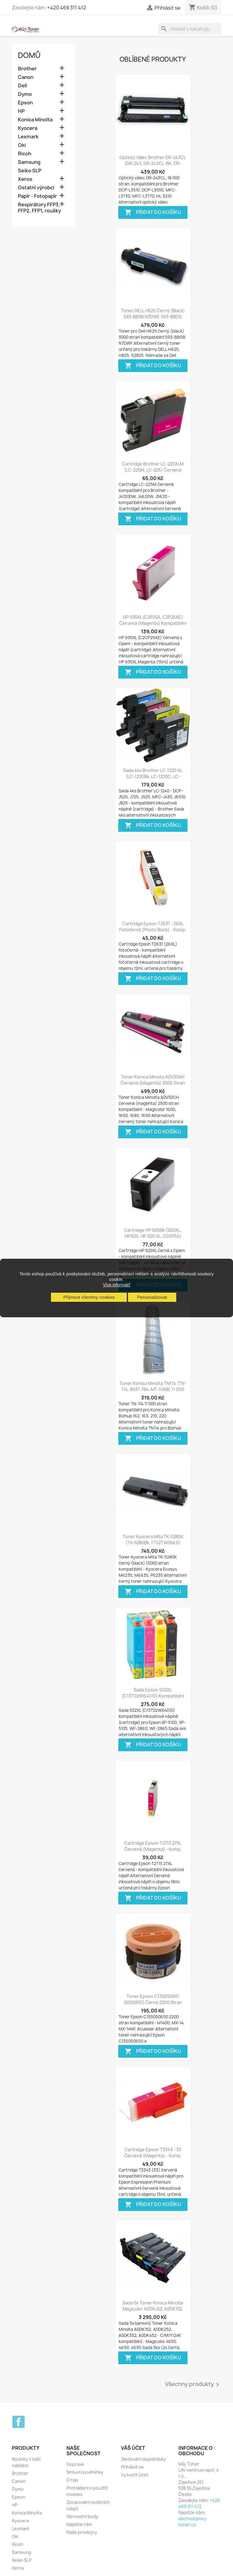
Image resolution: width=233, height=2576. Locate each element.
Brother (27, 69)
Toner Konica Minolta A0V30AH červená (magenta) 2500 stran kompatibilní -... (152, 1083)
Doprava (75, 2464)
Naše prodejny (81, 2532)
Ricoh (24, 154)
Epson (25, 103)
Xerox (25, 179)
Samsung (29, 162)
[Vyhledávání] (189, 29)
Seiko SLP (29, 171)
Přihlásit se (132, 2467)
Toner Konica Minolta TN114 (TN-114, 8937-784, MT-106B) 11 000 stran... (153, 1389)
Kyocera (27, 128)
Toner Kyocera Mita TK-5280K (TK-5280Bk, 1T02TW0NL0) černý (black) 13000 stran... (153, 1543)
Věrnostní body (82, 2516)
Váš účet (133, 2448)
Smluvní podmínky (84, 2472)
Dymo (25, 94)
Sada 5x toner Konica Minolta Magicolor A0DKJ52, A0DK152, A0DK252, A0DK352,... (153, 2309)
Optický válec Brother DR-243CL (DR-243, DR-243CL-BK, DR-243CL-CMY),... (153, 163)
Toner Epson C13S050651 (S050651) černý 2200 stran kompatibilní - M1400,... (152, 2002)
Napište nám (79, 2524)
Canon (25, 77)
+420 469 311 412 (66, 7)
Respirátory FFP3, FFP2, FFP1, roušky (39, 207)
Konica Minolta (35, 120)
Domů (29, 55)
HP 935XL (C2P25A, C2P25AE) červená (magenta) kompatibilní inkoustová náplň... (152, 623)
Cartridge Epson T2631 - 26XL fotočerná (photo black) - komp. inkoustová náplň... (152, 930)
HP (21, 111)
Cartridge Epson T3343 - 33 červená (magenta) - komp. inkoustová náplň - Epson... (153, 2156)
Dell (22, 86)
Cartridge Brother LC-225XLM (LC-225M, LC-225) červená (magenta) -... (153, 470)
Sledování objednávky (143, 2459)
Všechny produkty (193, 2384)
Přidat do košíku (153, 212)
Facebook (18, 2422)
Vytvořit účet (134, 2475)
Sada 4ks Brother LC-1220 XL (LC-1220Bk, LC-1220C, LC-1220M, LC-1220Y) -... (152, 776)
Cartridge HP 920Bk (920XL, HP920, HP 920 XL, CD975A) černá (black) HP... (152, 1236)
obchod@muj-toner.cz (193, 2521)
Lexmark (28, 137)
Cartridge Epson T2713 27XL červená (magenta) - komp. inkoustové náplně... (153, 1849)
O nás (72, 2480)
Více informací (116, 1284)
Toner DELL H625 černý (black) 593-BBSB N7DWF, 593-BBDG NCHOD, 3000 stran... (153, 317)
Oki (22, 145)
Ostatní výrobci (36, 187)
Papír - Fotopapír (37, 196)
